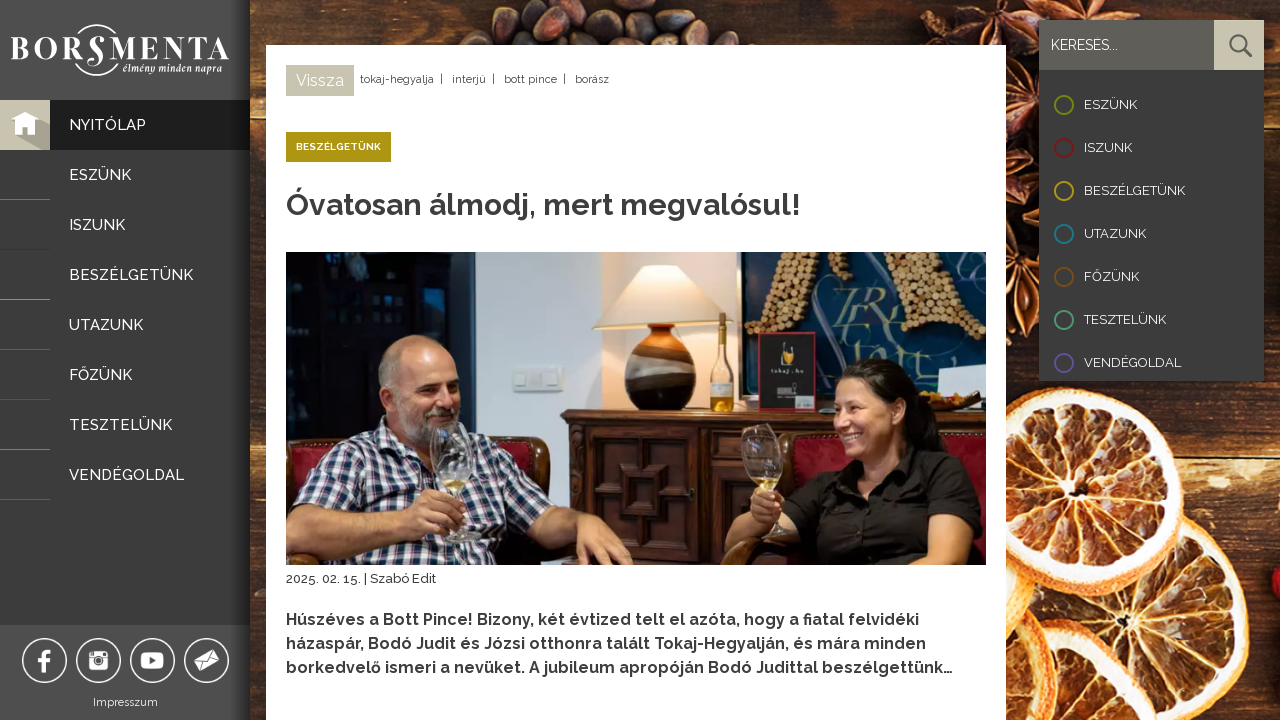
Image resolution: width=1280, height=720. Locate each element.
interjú (469, 79)
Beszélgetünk (1134, 190)
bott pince (530, 79)
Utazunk (1115, 233)
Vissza (320, 80)
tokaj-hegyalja (397, 79)
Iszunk (1108, 147)
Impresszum (125, 702)
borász (592, 79)
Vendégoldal (1132, 362)
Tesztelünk (1125, 319)
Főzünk (1111, 276)
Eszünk (1110, 104)
